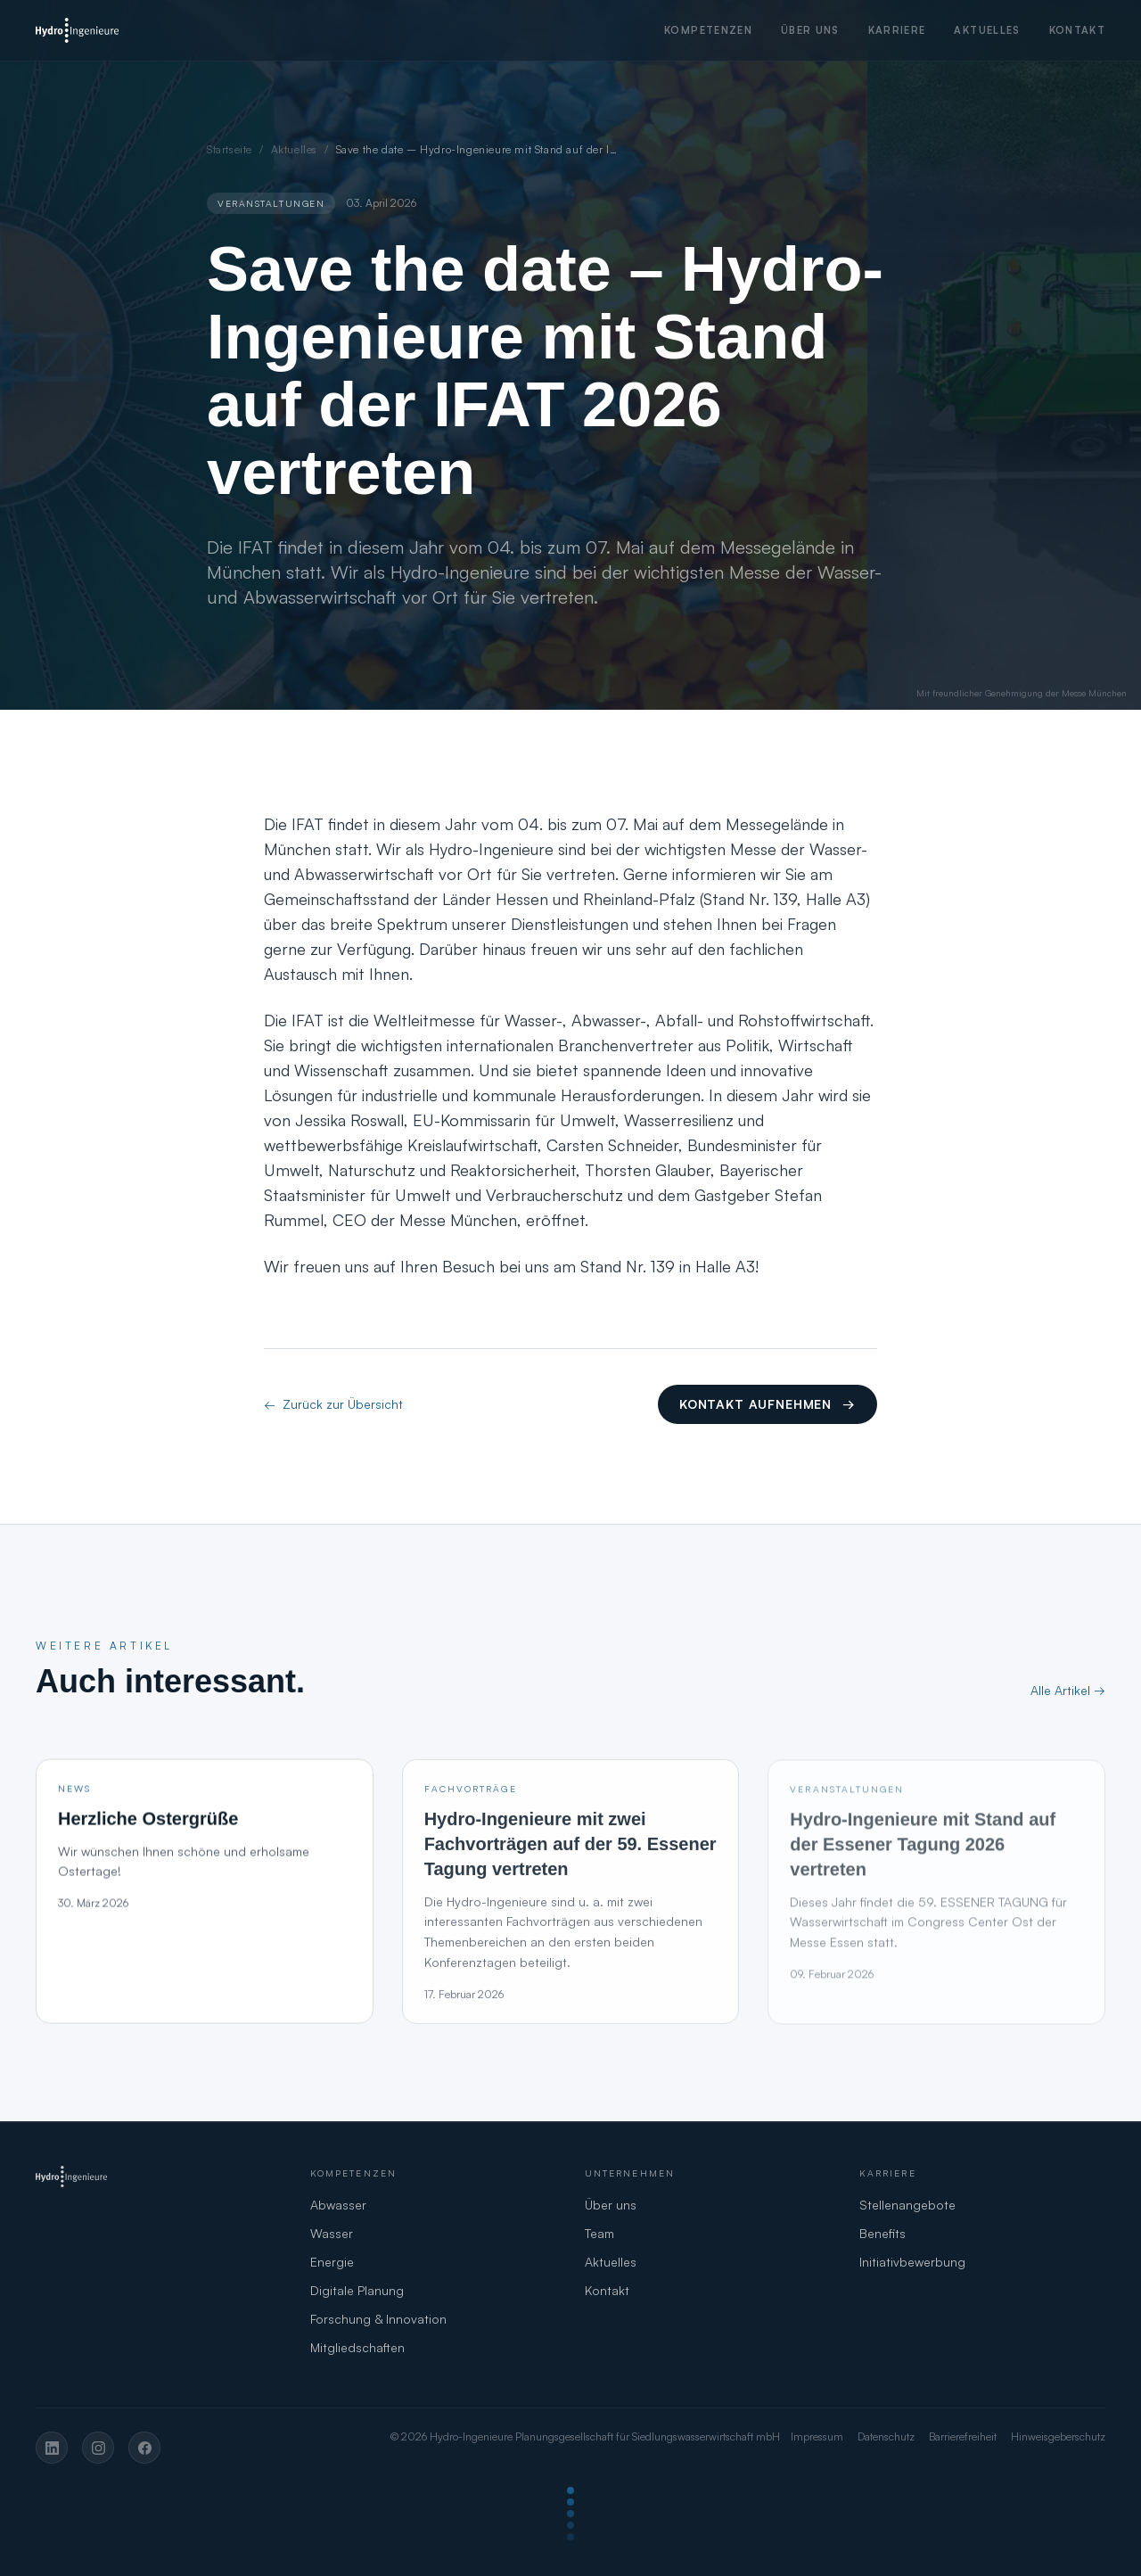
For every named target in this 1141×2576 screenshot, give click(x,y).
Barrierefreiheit (963, 2436)
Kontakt (1077, 30)
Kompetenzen (708, 30)
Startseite (229, 149)
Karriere (897, 30)
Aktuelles (987, 30)
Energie (332, 2261)
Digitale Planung (357, 2290)
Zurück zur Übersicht (333, 1404)
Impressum (817, 2436)
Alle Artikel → (1067, 1690)
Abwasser (338, 2204)
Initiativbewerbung (912, 2261)
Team (599, 2233)
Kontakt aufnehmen (767, 1404)
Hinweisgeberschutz (1058, 2436)
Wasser (331, 2233)
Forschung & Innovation (378, 2318)
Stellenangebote (907, 2204)
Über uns (810, 30)
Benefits (882, 2233)
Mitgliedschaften (357, 2347)
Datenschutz (886, 2436)
